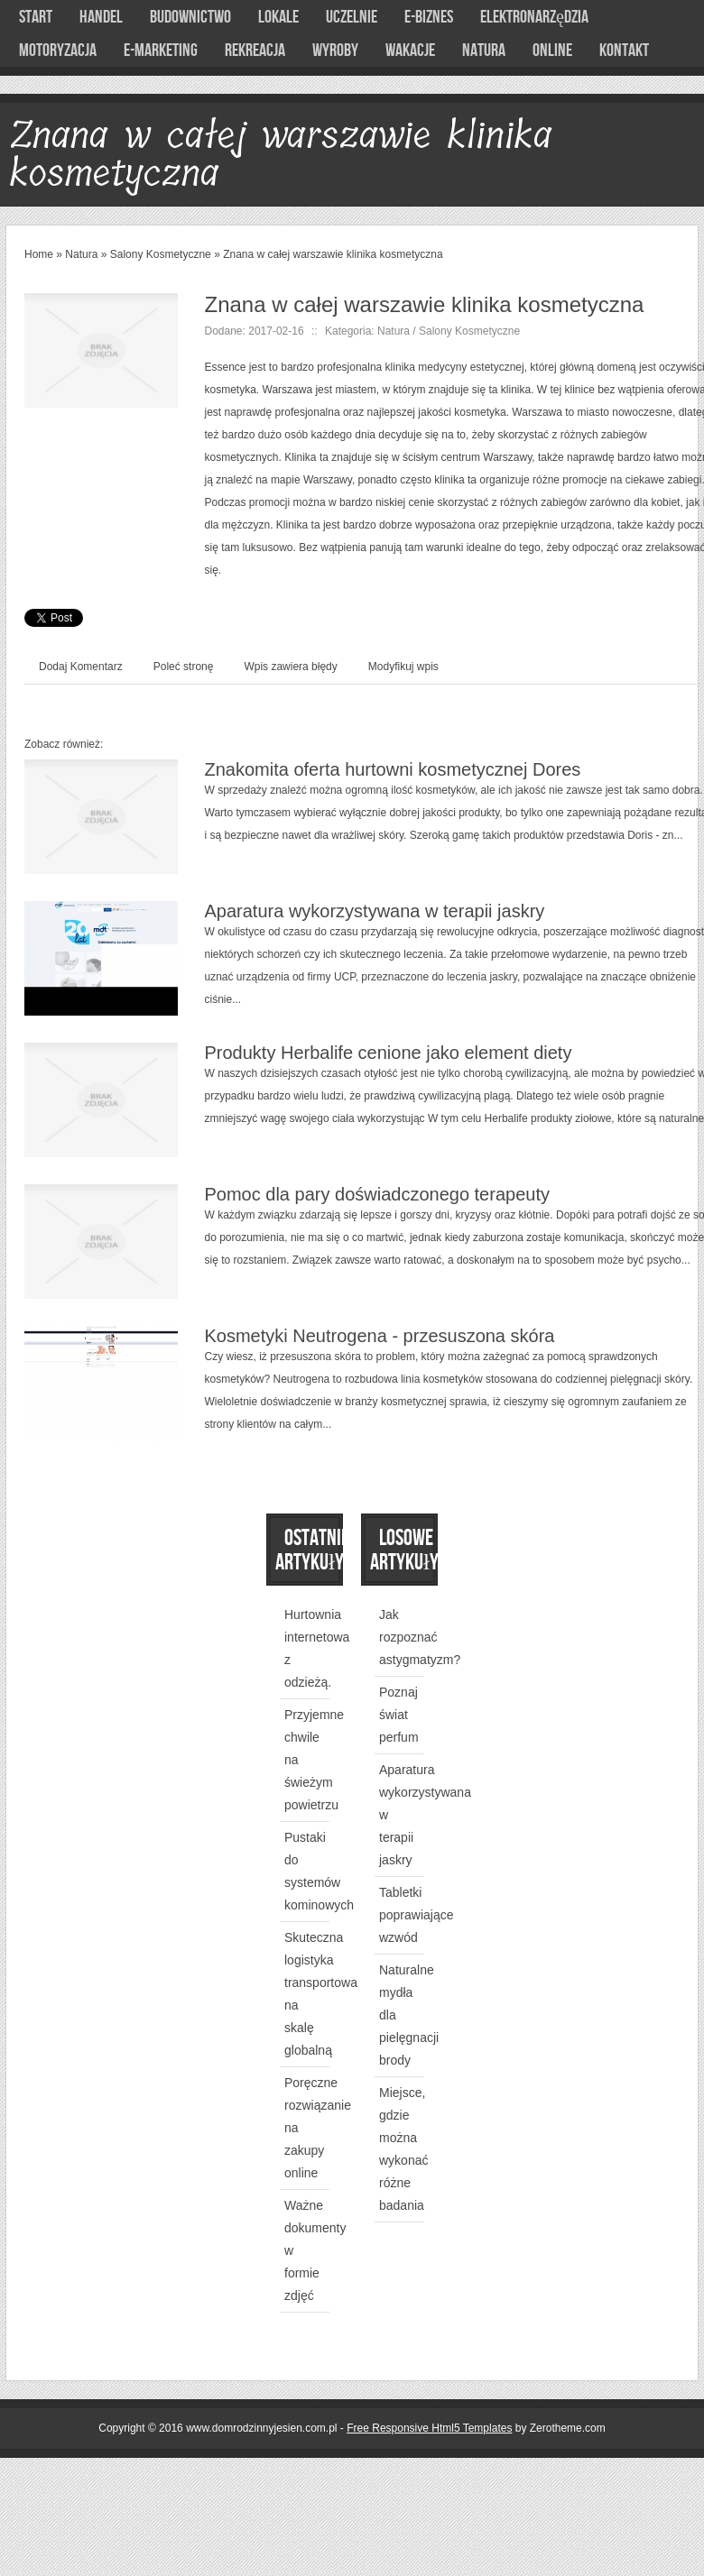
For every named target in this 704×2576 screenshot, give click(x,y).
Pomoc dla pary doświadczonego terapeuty (377, 1194)
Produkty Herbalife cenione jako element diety (388, 1053)
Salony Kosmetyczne (160, 254)
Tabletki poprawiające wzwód (416, 1915)
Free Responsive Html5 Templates (429, 2428)
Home (38, 254)
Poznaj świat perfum (399, 1714)
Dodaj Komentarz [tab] (81, 666)
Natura (81, 254)
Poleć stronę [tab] (183, 666)
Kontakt (624, 50)
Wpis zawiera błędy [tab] (290, 666)
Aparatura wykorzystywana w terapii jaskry (375, 911)
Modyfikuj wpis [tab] (403, 666)
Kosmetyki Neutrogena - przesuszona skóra (380, 1336)
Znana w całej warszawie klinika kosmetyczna (332, 254)
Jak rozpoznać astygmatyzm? (419, 1637)
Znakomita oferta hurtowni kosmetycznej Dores (393, 769)
